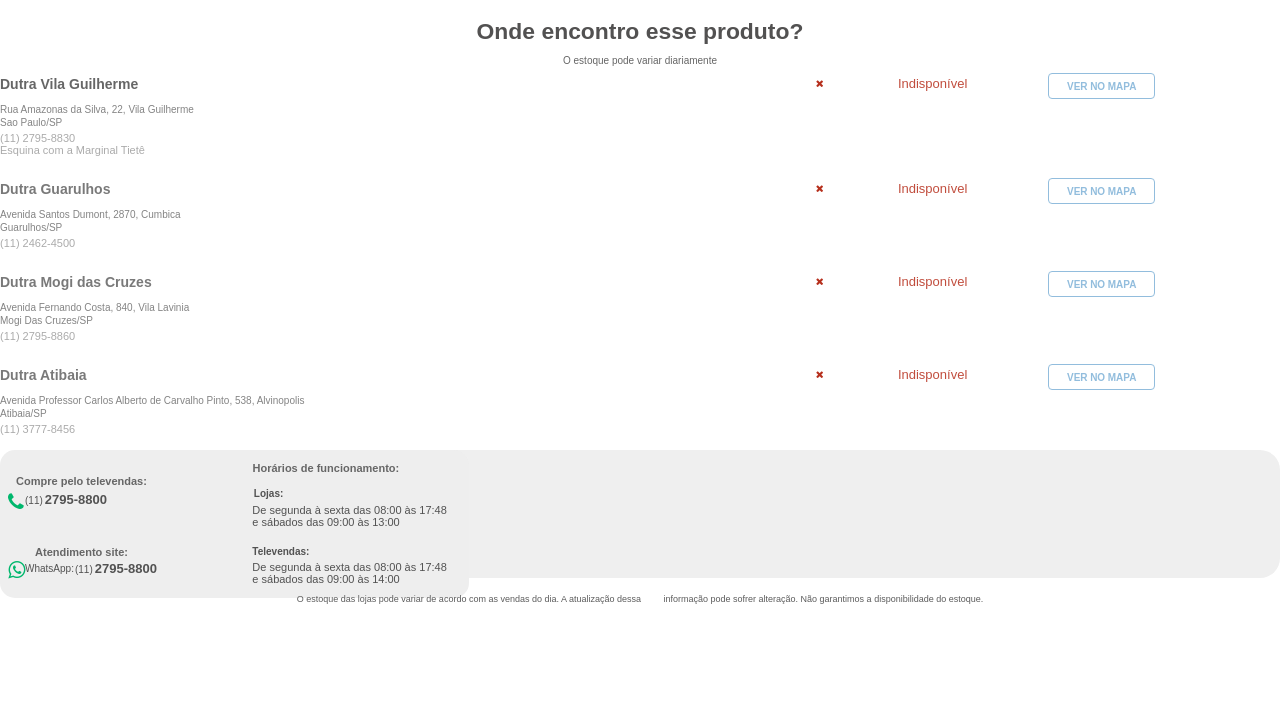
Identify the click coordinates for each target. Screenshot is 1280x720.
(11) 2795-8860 (37, 336)
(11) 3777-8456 (37, 429)
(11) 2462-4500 (37, 243)
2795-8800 (76, 499)
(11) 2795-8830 (37, 138)
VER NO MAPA (1101, 86)
